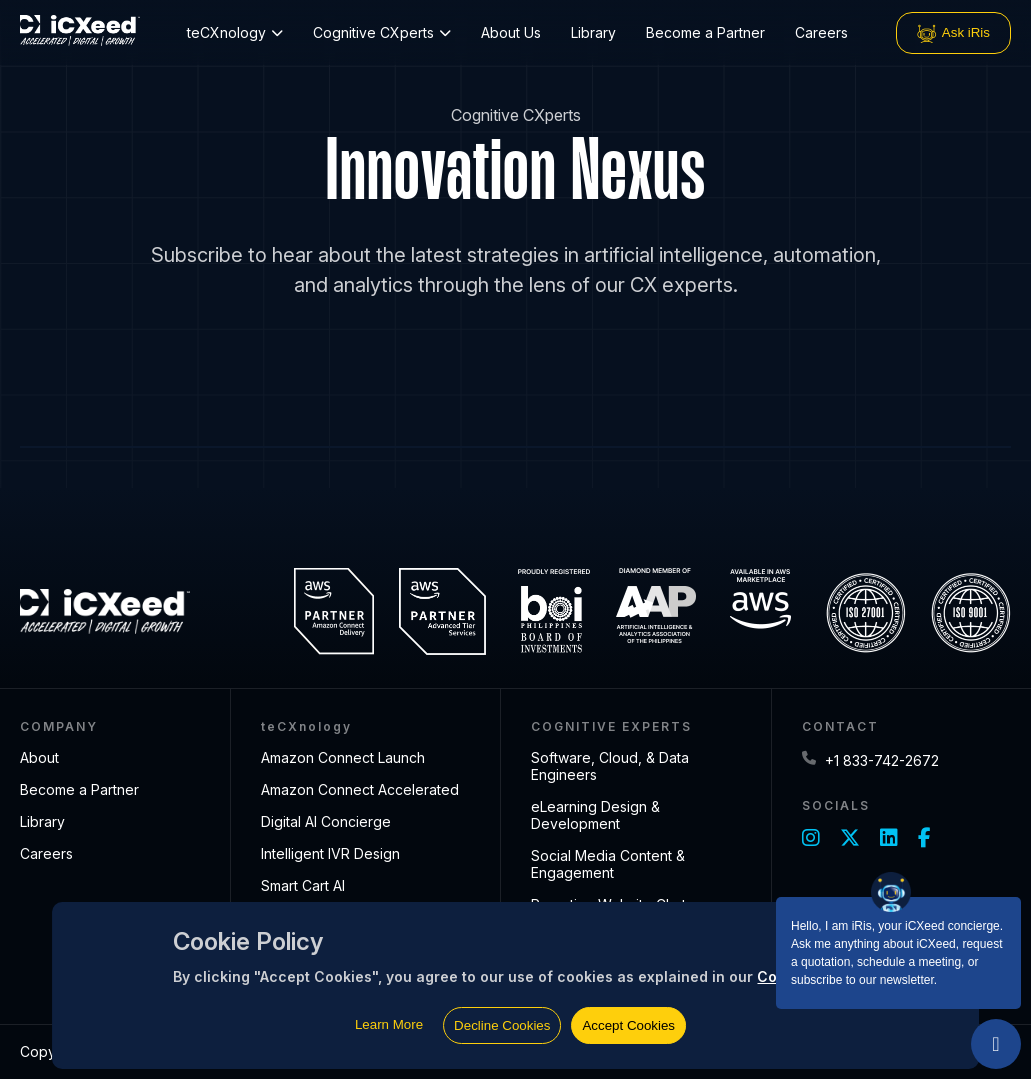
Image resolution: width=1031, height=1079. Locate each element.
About (39, 757)
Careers (821, 32)
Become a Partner (705, 32)
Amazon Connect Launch (343, 757)
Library (593, 32)
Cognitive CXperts (382, 32)
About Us (511, 32)
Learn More (389, 1024)
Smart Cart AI (303, 885)
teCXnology (235, 32)
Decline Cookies (502, 1025)
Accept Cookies (628, 1025)
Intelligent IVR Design (330, 853)
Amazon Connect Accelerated (360, 789)
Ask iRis (953, 33)
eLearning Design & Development (595, 815)
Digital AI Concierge (326, 821)
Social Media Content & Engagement (608, 864)
